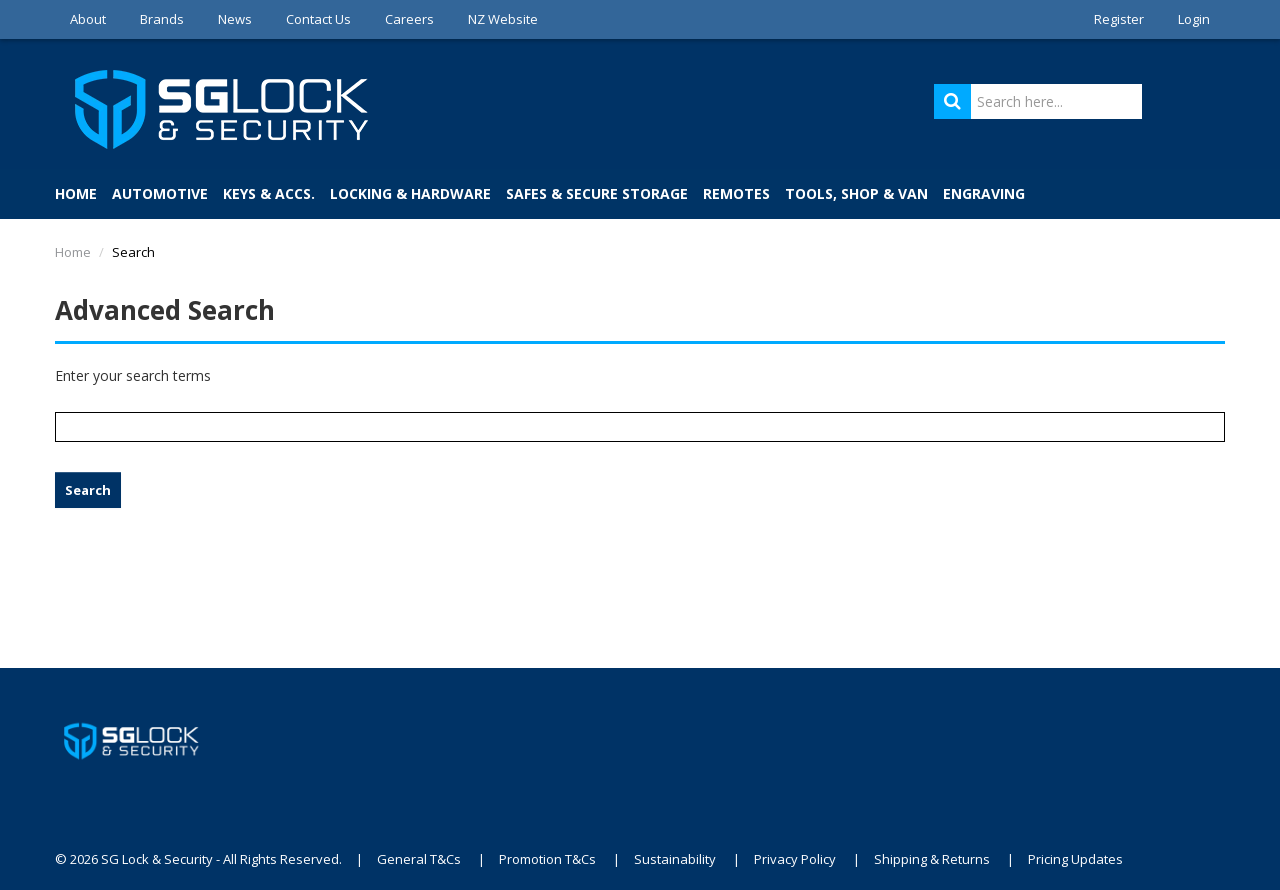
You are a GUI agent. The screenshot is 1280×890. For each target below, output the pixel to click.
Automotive (160, 193)
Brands (162, 19)
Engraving (984, 193)
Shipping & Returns (932, 859)
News (235, 19)
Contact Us (318, 19)
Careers (409, 19)
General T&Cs (419, 859)
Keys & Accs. (269, 193)
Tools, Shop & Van (856, 193)
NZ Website (503, 19)
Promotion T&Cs (547, 859)
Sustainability (675, 859)
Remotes (736, 193)
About (88, 19)
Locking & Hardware (410, 193)
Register (1119, 19)
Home (76, 193)
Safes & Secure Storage (597, 193)
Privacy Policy (795, 859)
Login (1194, 19)
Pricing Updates (1075, 859)
